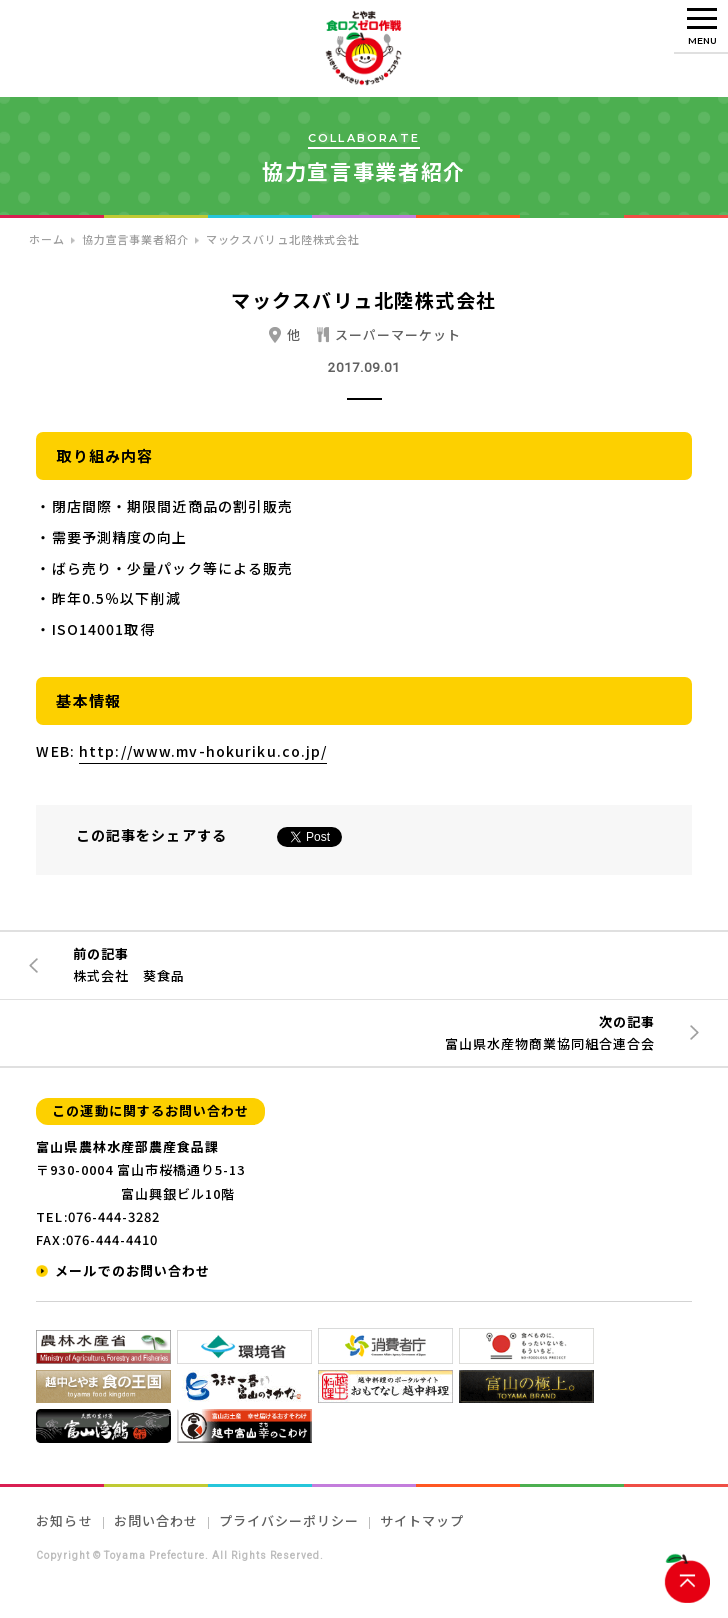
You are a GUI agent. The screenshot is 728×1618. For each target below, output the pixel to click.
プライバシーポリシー (289, 1520)
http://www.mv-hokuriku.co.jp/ (203, 751)
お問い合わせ (156, 1520)
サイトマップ (422, 1520)
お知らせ (64, 1520)
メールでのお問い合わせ (132, 1270)
